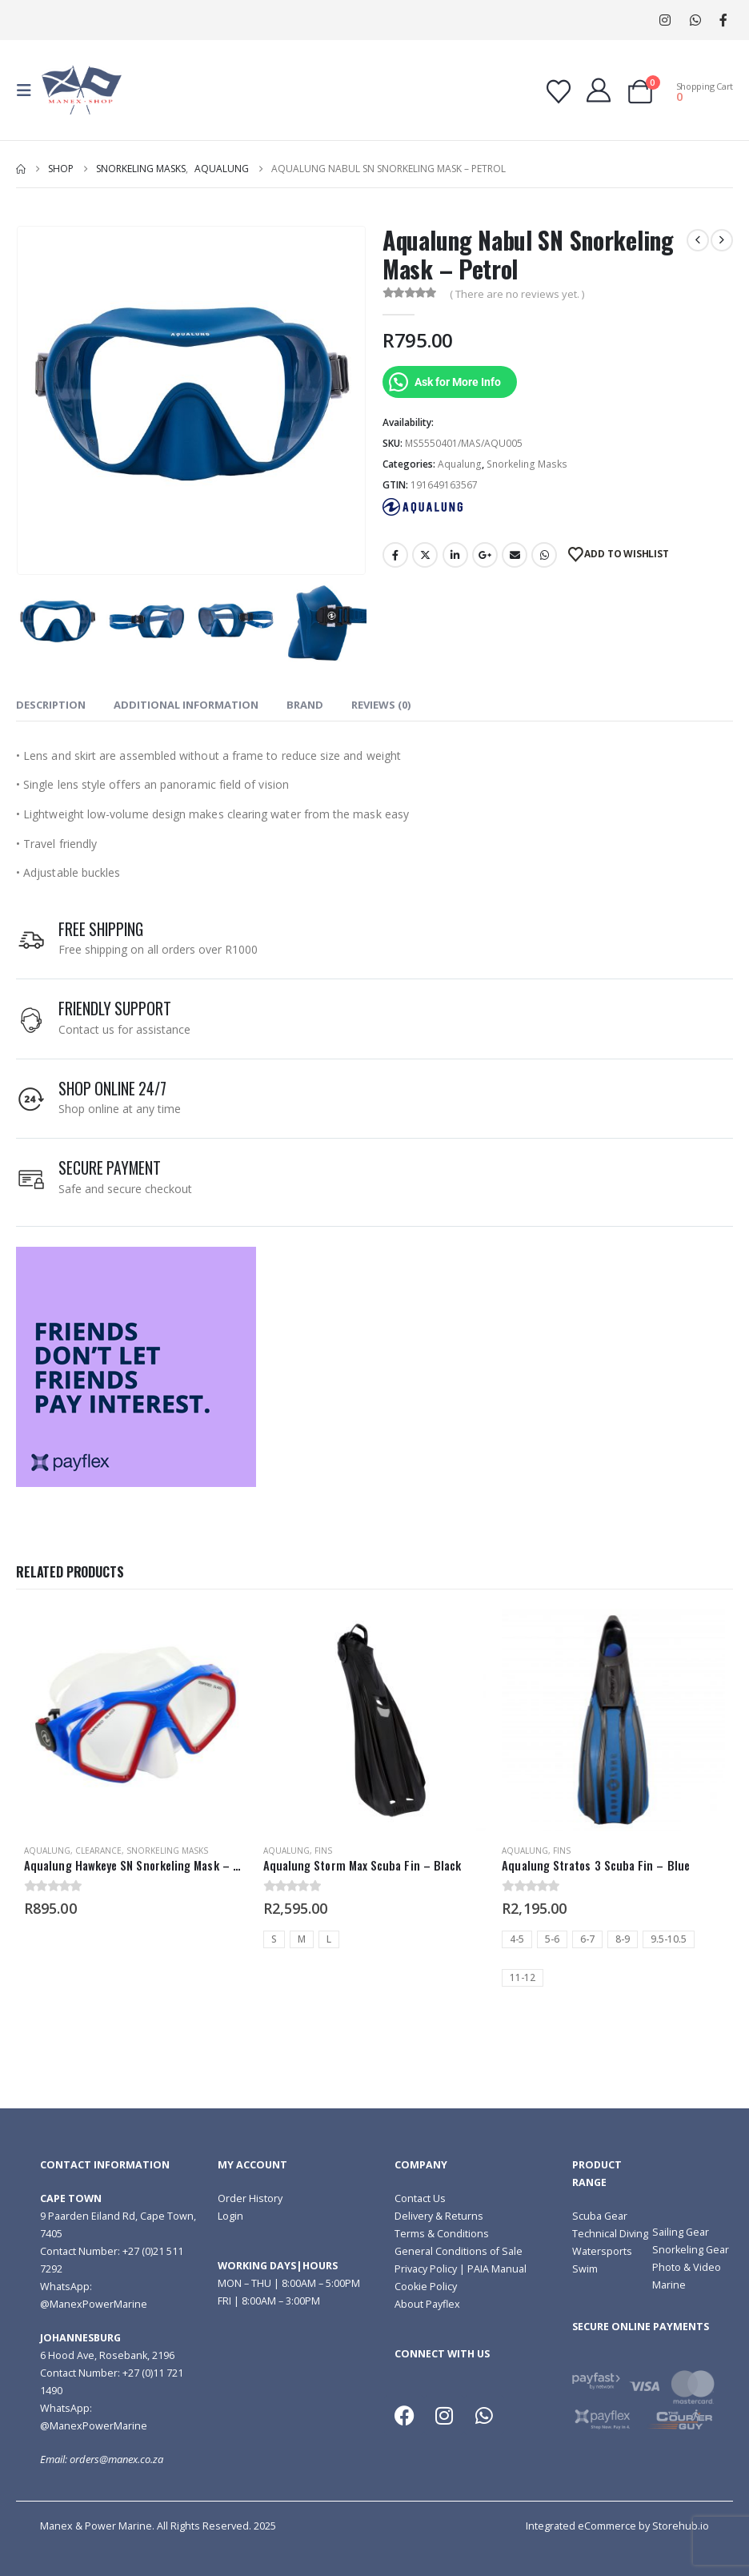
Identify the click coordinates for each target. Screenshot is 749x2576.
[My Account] (598, 90)
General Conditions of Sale (459, 2251)
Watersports (602, 2251)
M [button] (302, 1939)
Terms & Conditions (442, 2233)
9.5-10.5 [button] (669, 1939)
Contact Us (420, 2198)
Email (514, 555)
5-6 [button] (552, 1939)
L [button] (328, 1939)
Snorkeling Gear (690, 2250)
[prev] (698, 240)
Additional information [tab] (186, 704)
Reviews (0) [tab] (381, 704)
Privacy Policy (426, 2269)
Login (230, 2216)
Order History (250, 2198)
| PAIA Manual (492, 2269)
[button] (29, 90)
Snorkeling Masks (527, 464)
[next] (722, 240)
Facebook (395, 555)
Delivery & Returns (439, 2216)
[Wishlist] (558, 92)
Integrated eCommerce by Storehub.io (617, 2526)
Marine (669, 2285)
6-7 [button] (587, 1939)
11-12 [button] (522, 1977)
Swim (585, 2269)
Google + (485, 555)
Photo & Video (686, 2267)
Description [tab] (51, 704)
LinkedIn (455, 555)
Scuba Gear (599, 2216)
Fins (323, 1850)
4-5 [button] (517, 1939)
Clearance (98, 1850)
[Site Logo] (82, 90)
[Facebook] (723, 20)
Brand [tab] (304, 704)
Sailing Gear (680, 2232)
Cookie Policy (426, 2286)
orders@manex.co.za (116, 2459)
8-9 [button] (622, 1939)
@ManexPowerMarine (93, 2304)
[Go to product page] (135, 1720)
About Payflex (427, 2304)
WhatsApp (695, 20)
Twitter (425, 555)
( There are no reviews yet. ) (517, 294)
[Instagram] (665, 20)
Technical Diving (610, 2233)
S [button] (274, 1939)
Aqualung (460, 464)
